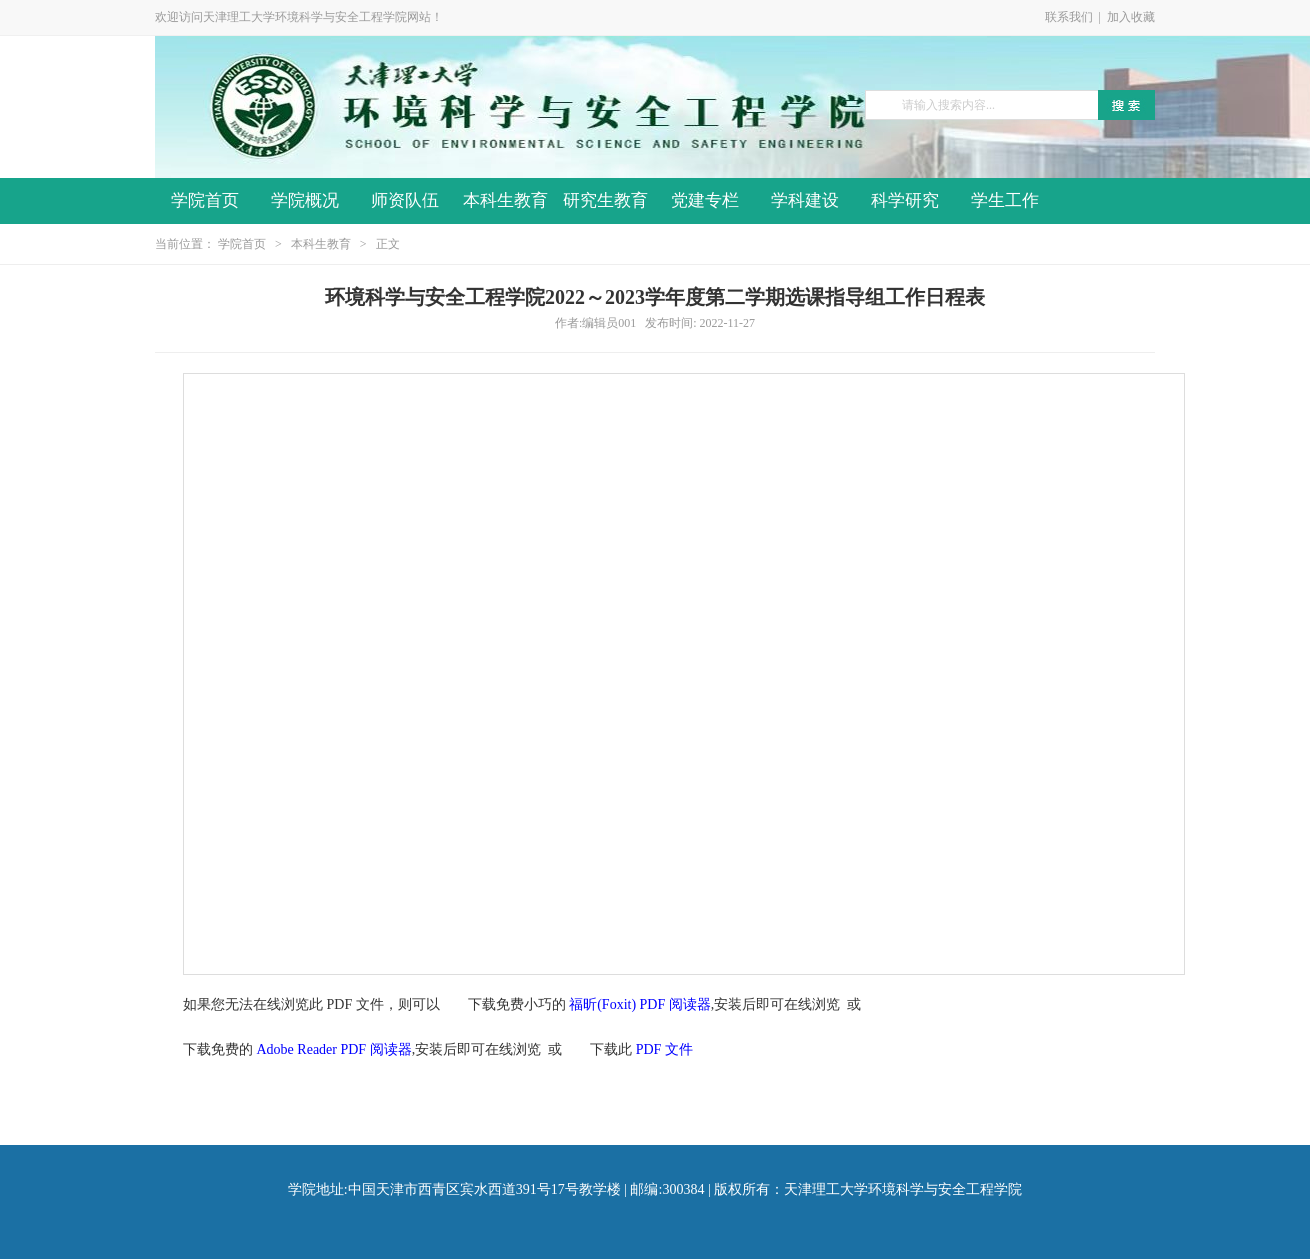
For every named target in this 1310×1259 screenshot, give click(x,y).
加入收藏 (1131, 17)
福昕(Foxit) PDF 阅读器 (640, 1004)
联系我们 (1069, 17)
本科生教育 (505, 200)
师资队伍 (405, 200)
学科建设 (805, 200)
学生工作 (1005, 200)
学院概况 (305, 200)
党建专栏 (705, 200)
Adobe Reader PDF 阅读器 (334, 1049)
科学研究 (905, 200)
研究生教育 (605, 200)
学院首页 (205, 200)
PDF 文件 (664, 1049)
